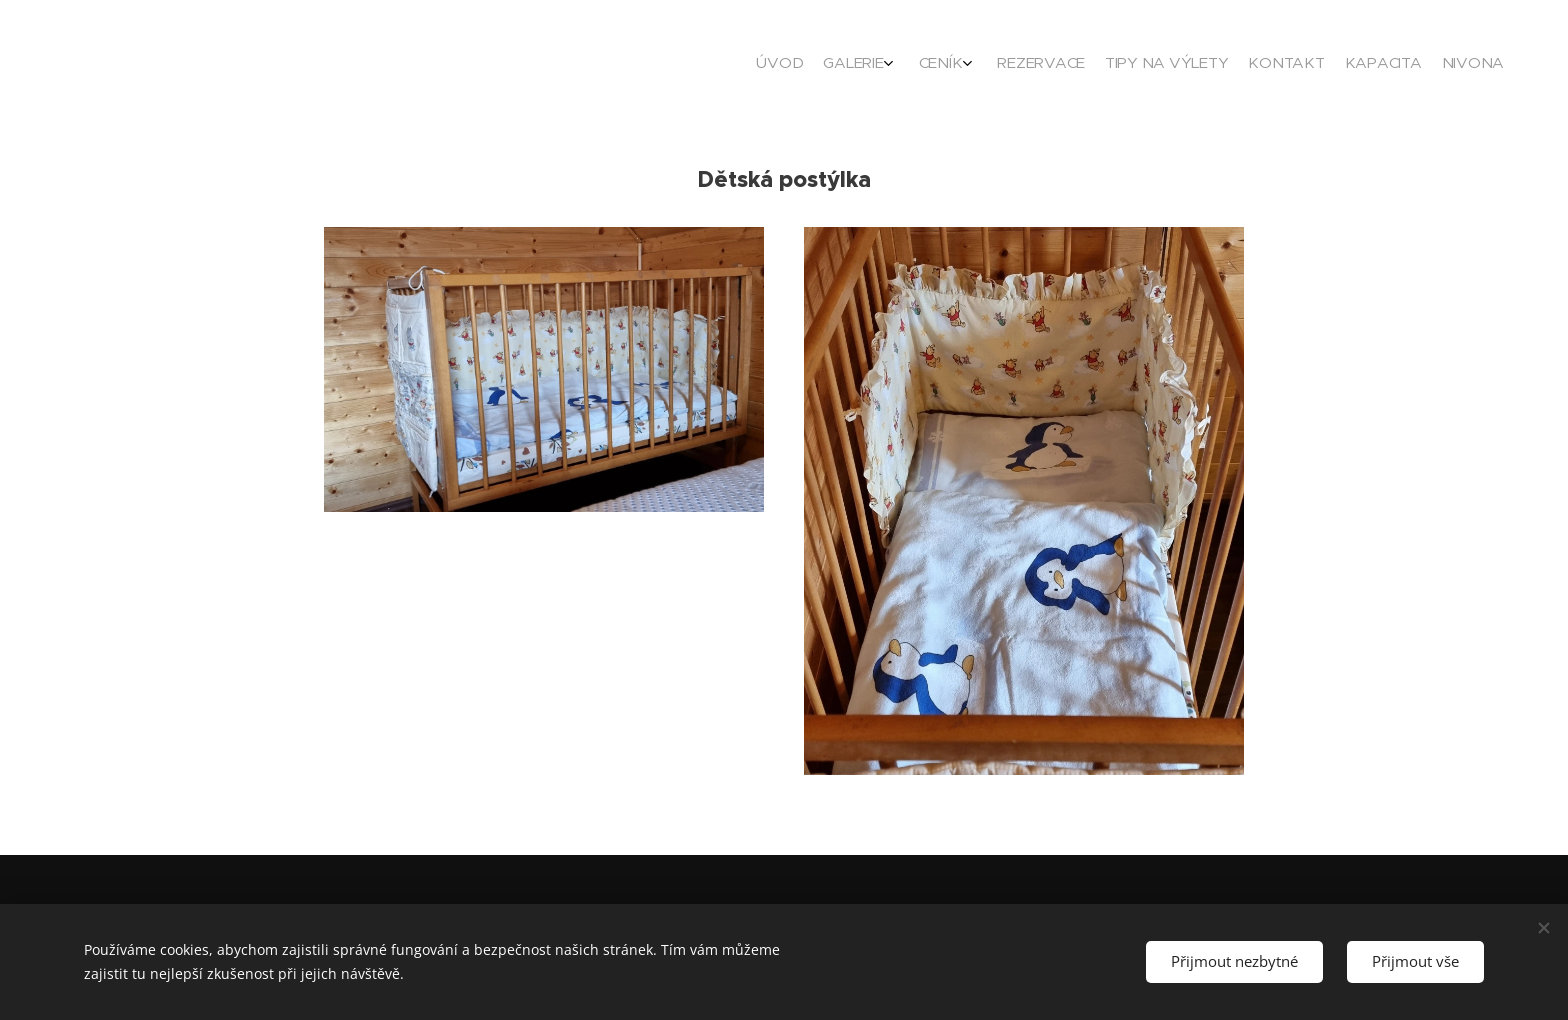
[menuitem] (1336, 65)
